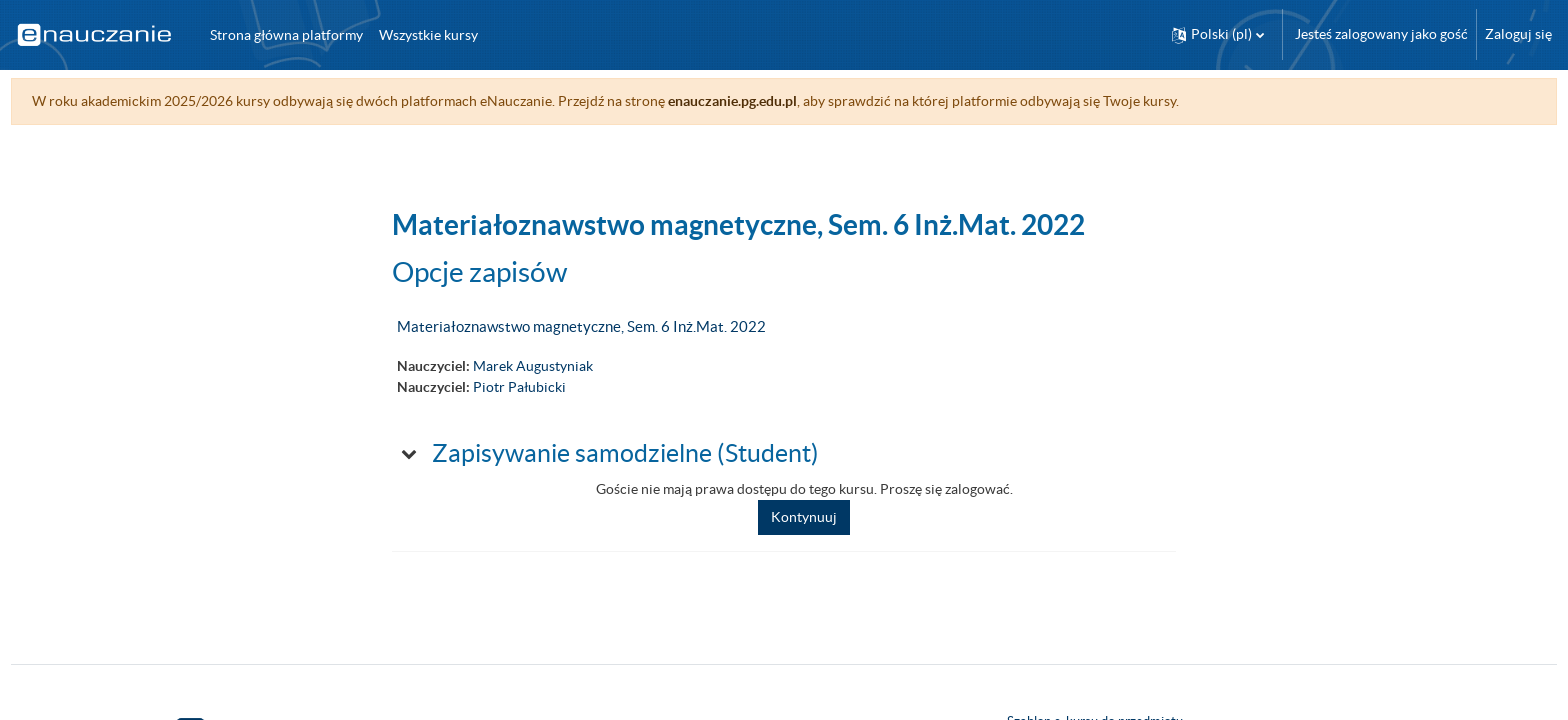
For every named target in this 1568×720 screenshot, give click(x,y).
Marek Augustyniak (533, 366)
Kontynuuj (804, 517)
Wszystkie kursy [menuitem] (428, 35)
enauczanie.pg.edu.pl (769, 101)
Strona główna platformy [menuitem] (286, 35)
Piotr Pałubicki (519, 387)
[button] (1218, 34)
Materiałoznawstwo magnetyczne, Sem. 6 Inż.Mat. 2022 (581, 326)
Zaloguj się (1518, 34)
